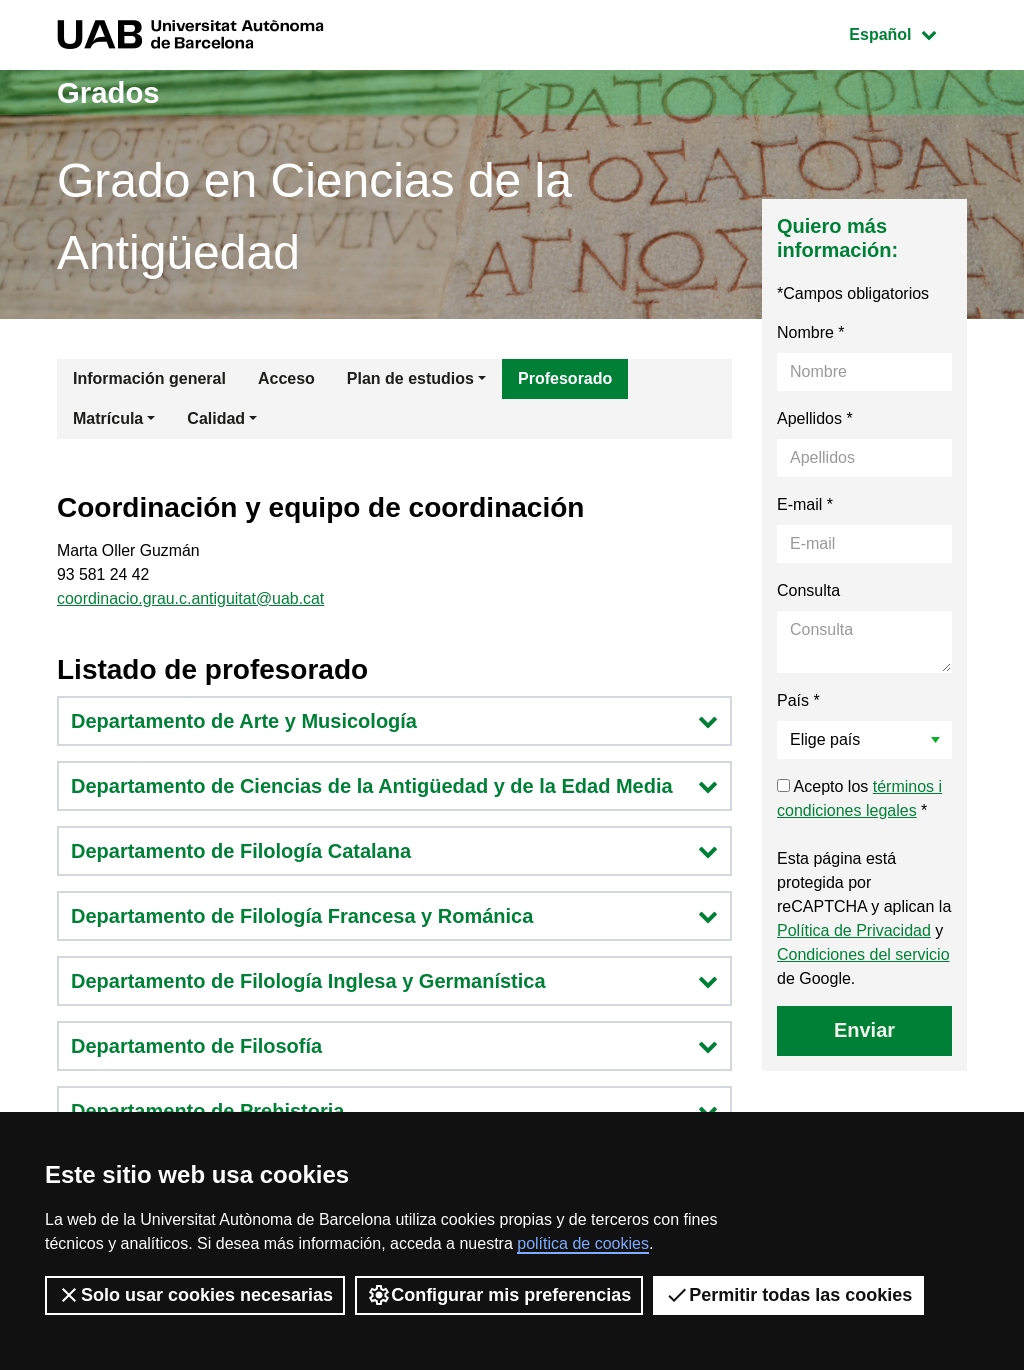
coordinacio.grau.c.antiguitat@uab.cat (191, 599)
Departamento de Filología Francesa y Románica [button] (394, 917)
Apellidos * (815, 418)
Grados (109, 92)
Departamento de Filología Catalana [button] (394, 852)
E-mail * (805, 504)
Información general (149, 378)
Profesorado (565, 378)
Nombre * (811, 332)
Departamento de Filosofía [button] (394, 1047)
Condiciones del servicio (863, 954)
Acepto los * (859, 798)
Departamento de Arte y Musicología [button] (394, 722)
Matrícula (108, 418)
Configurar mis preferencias (499, 1295)
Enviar (864, 1030)
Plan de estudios (410, 378)
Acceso (286, 378)
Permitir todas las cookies (788, 1295)
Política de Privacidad (854, 930)
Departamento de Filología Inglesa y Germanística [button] (394, 982)
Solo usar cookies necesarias (195, 1295)
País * (798, 700)
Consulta (808, 590)
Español (907, 32)
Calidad (216, 418)
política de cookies (583, 1243)
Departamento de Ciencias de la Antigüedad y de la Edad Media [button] (394, 787)
